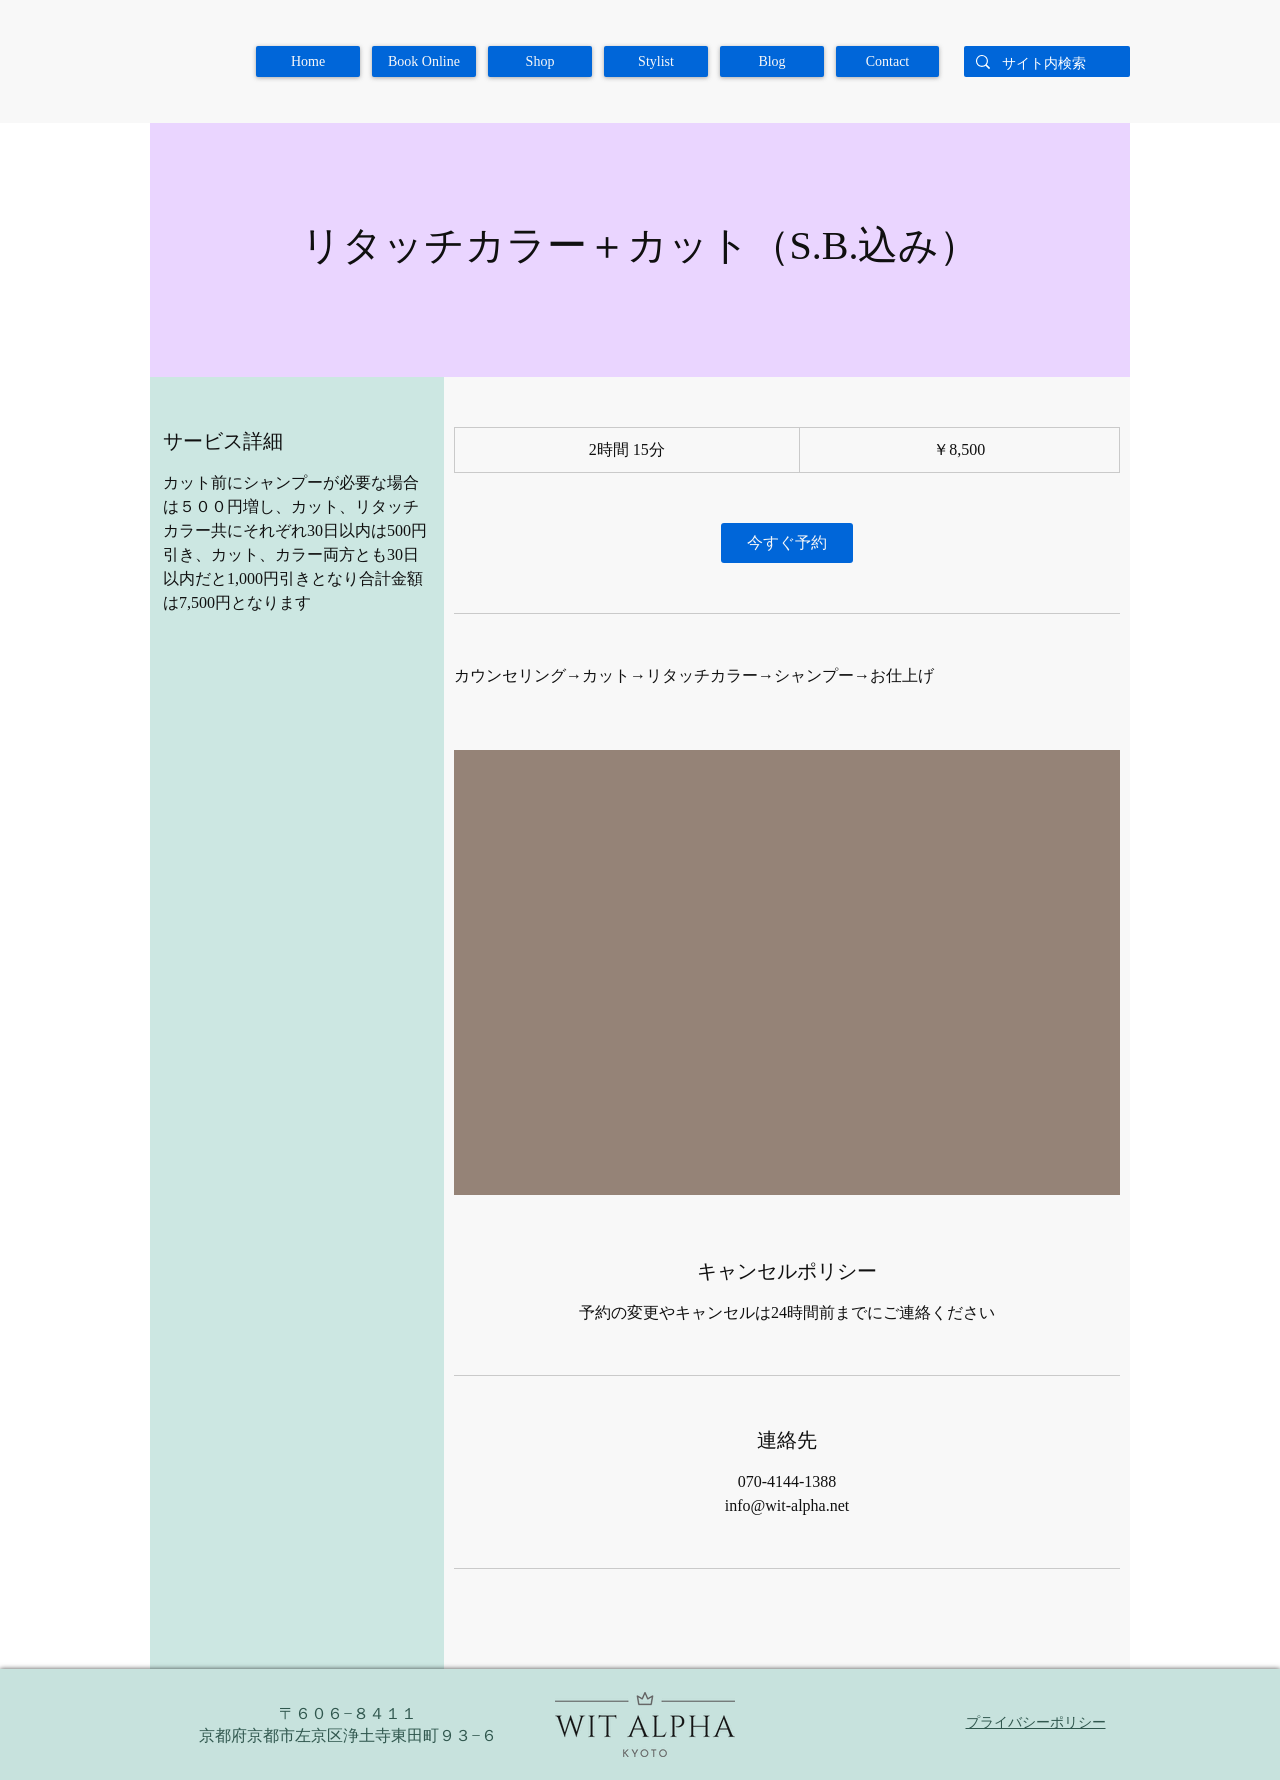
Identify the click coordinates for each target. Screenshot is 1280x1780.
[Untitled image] (787, 972)
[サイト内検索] (1045, 64)
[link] (787, 543)
